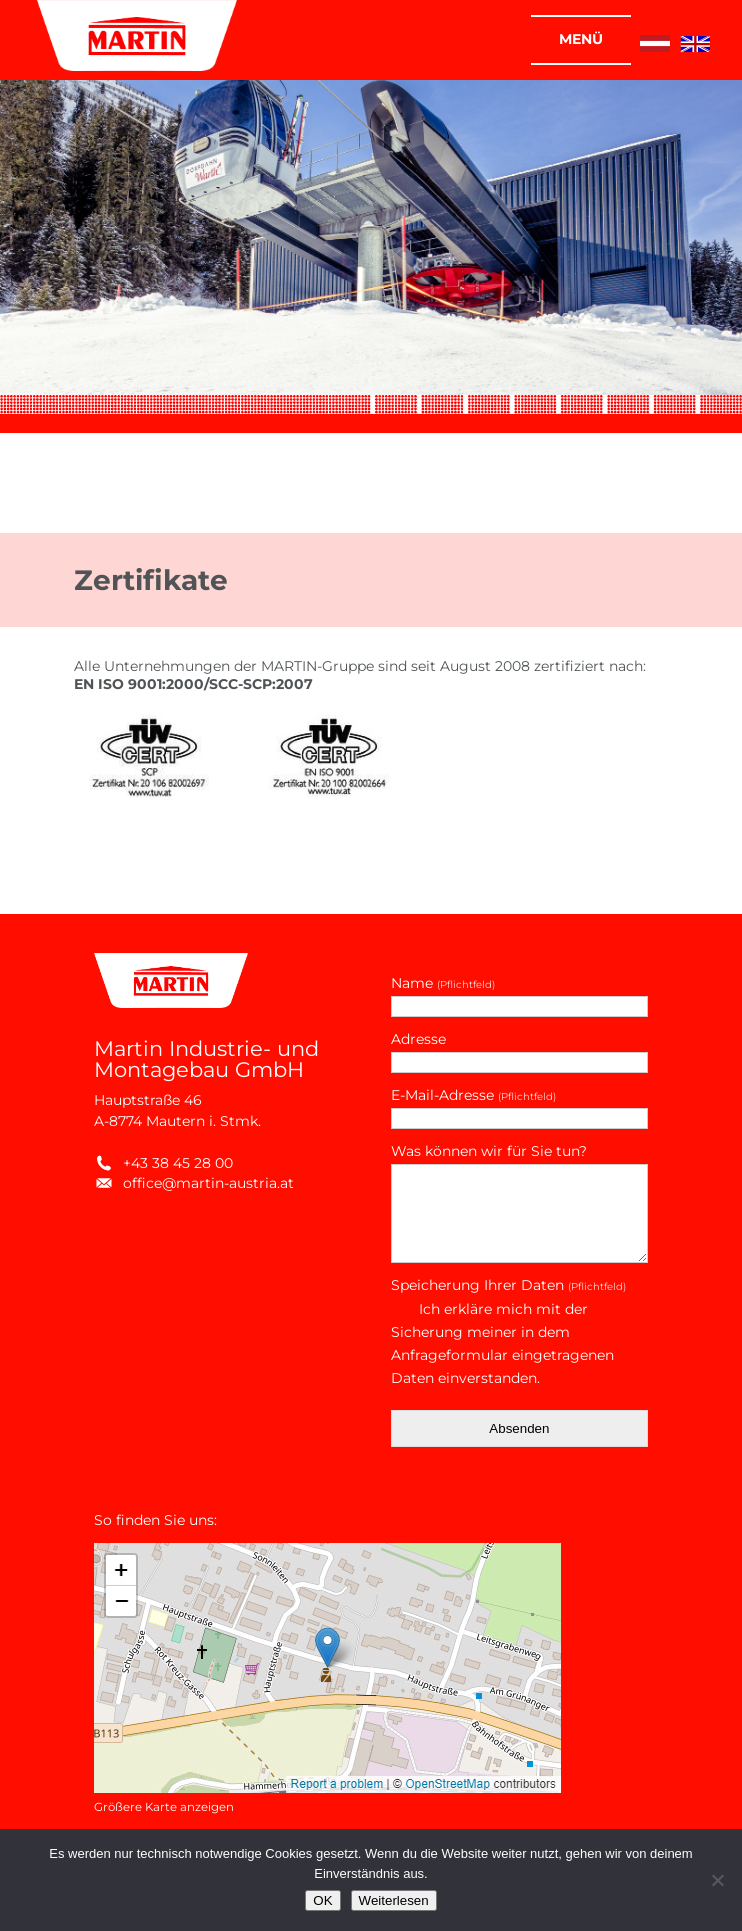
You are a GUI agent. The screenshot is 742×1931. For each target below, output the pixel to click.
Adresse (418, 1039)
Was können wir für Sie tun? (489, 1151)
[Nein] (717, 1880)
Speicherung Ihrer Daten (508, 1285)
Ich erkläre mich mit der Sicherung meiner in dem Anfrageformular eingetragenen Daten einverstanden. (502, 1343)
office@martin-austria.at (194, 1183)
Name (443, 983)
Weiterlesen (394, 1900)
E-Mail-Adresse (473, 1095)
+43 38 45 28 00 (163, 1163)
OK (322, 1900)
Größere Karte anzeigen (164, 1807)
